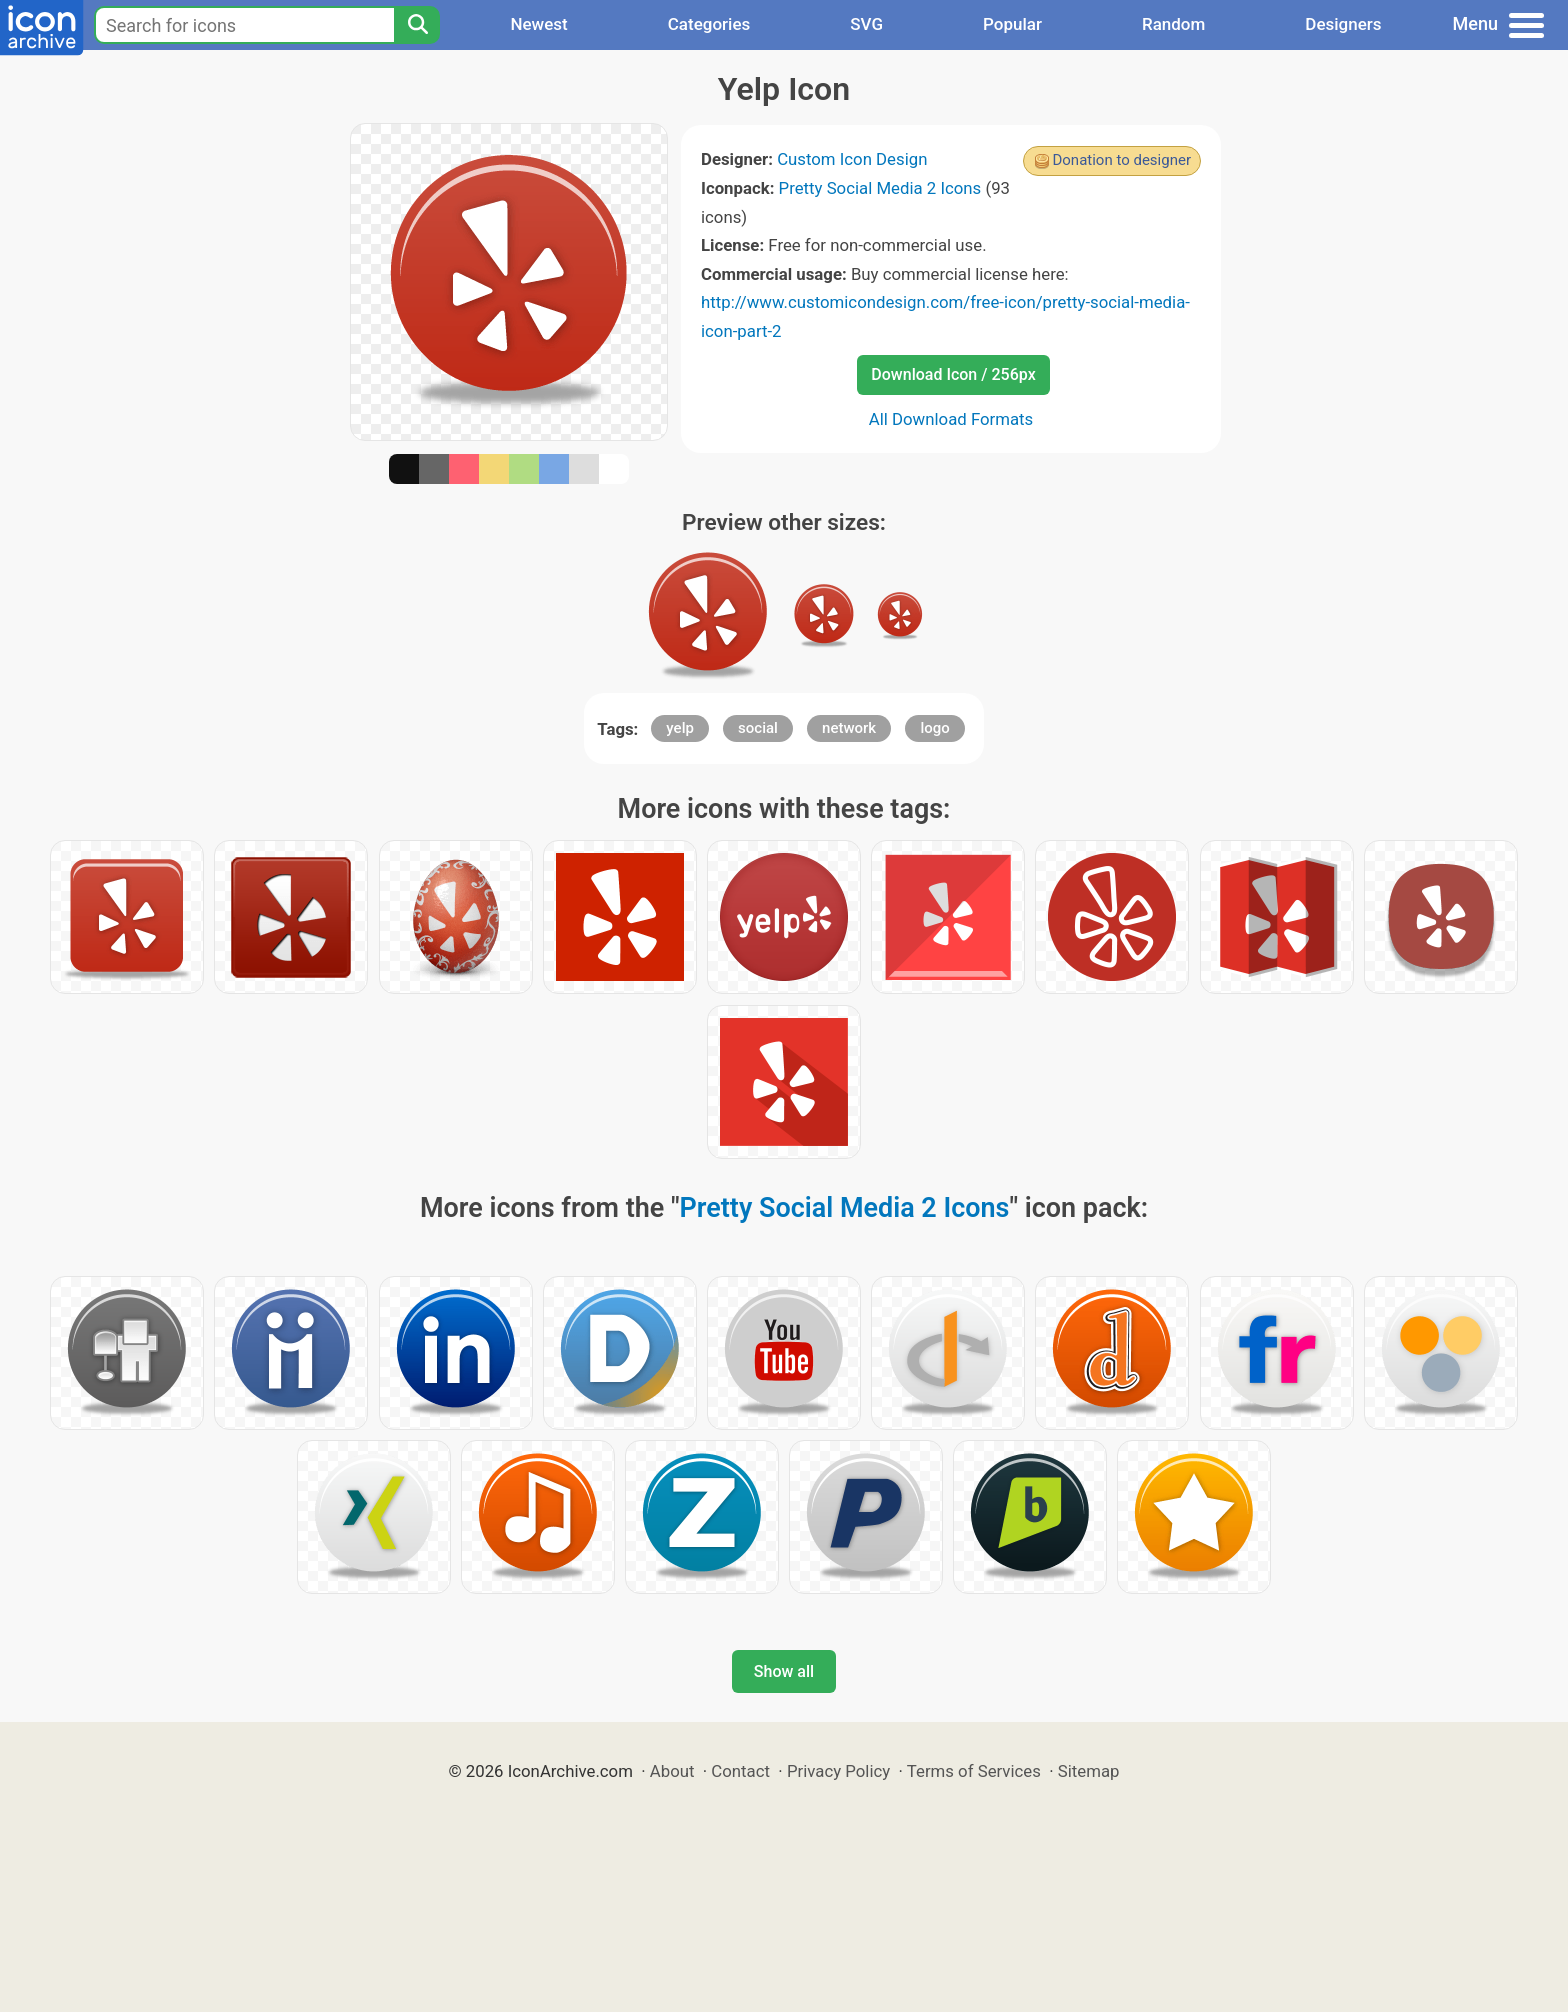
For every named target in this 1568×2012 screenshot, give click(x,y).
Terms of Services (974, 1771)
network (849, 728)
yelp (680, 728)
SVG (866, 24)
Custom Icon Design (852, 159)
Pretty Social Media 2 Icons (880, 188)
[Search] (417, 25)
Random (1173, 24)
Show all (784, 1671)
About (672, 1771)
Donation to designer (1121, 160)
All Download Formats (951, 419)
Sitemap (1089, 1771)
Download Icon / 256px (953, 374)
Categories (709, 24)
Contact (740, 1771)
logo (934, 728)
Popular (1012, 24)
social (758, 728)
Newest (538, 24)
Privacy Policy (838, 1771)
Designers (1343, 24)
